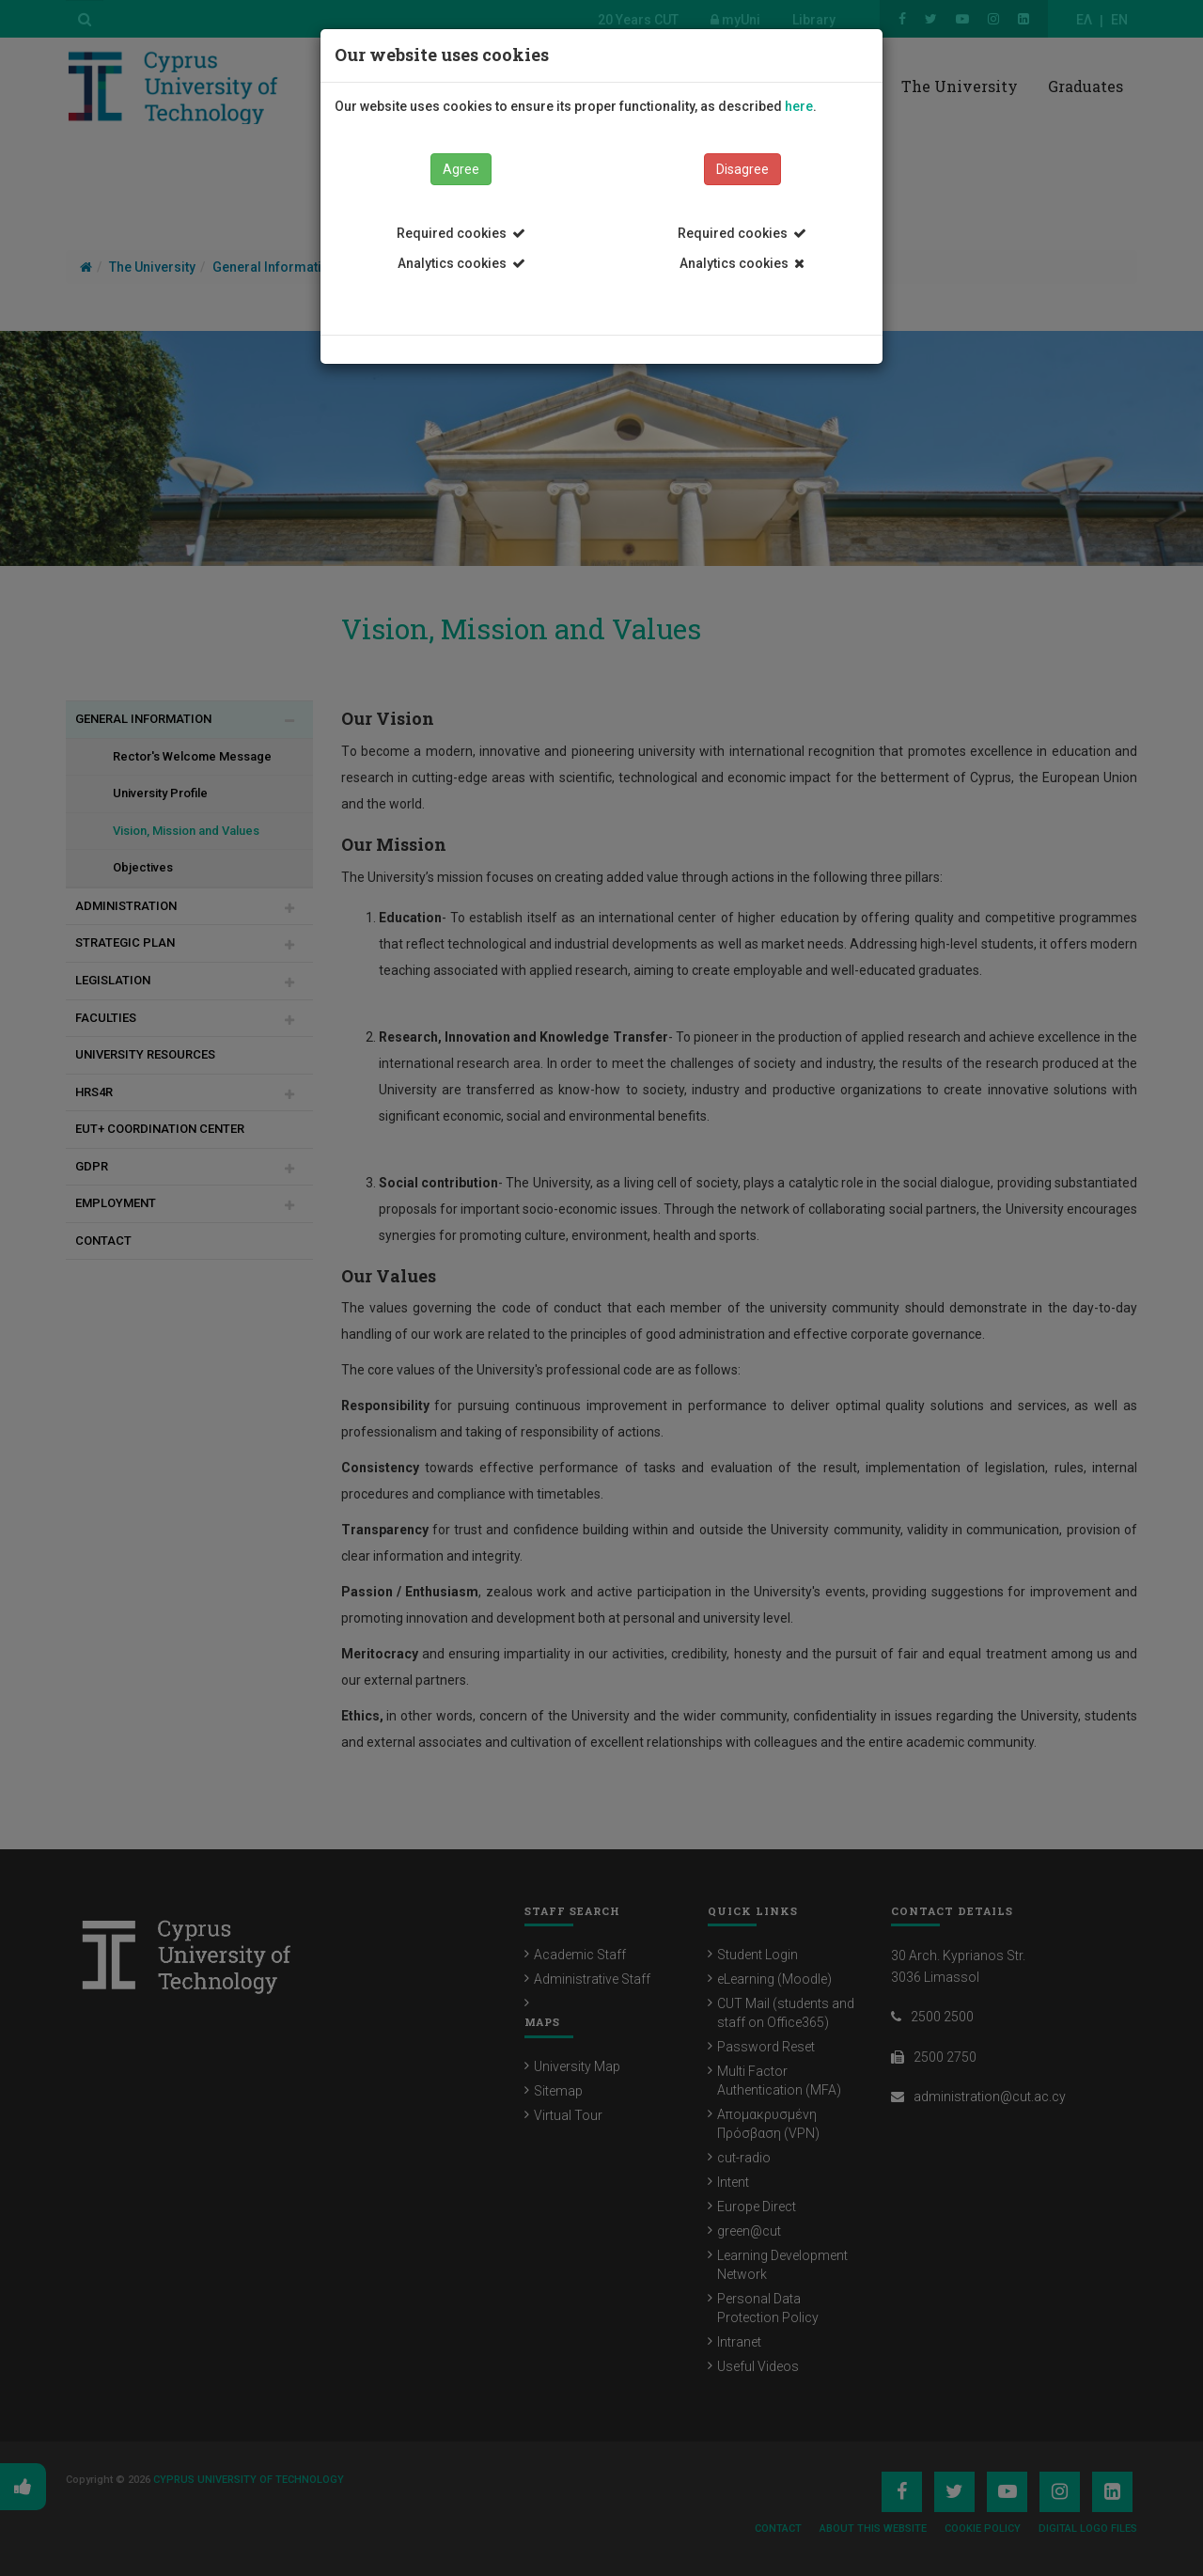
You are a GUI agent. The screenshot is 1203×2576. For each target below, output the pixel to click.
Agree (461, 169)
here (799, 106)
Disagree (742, 169)
